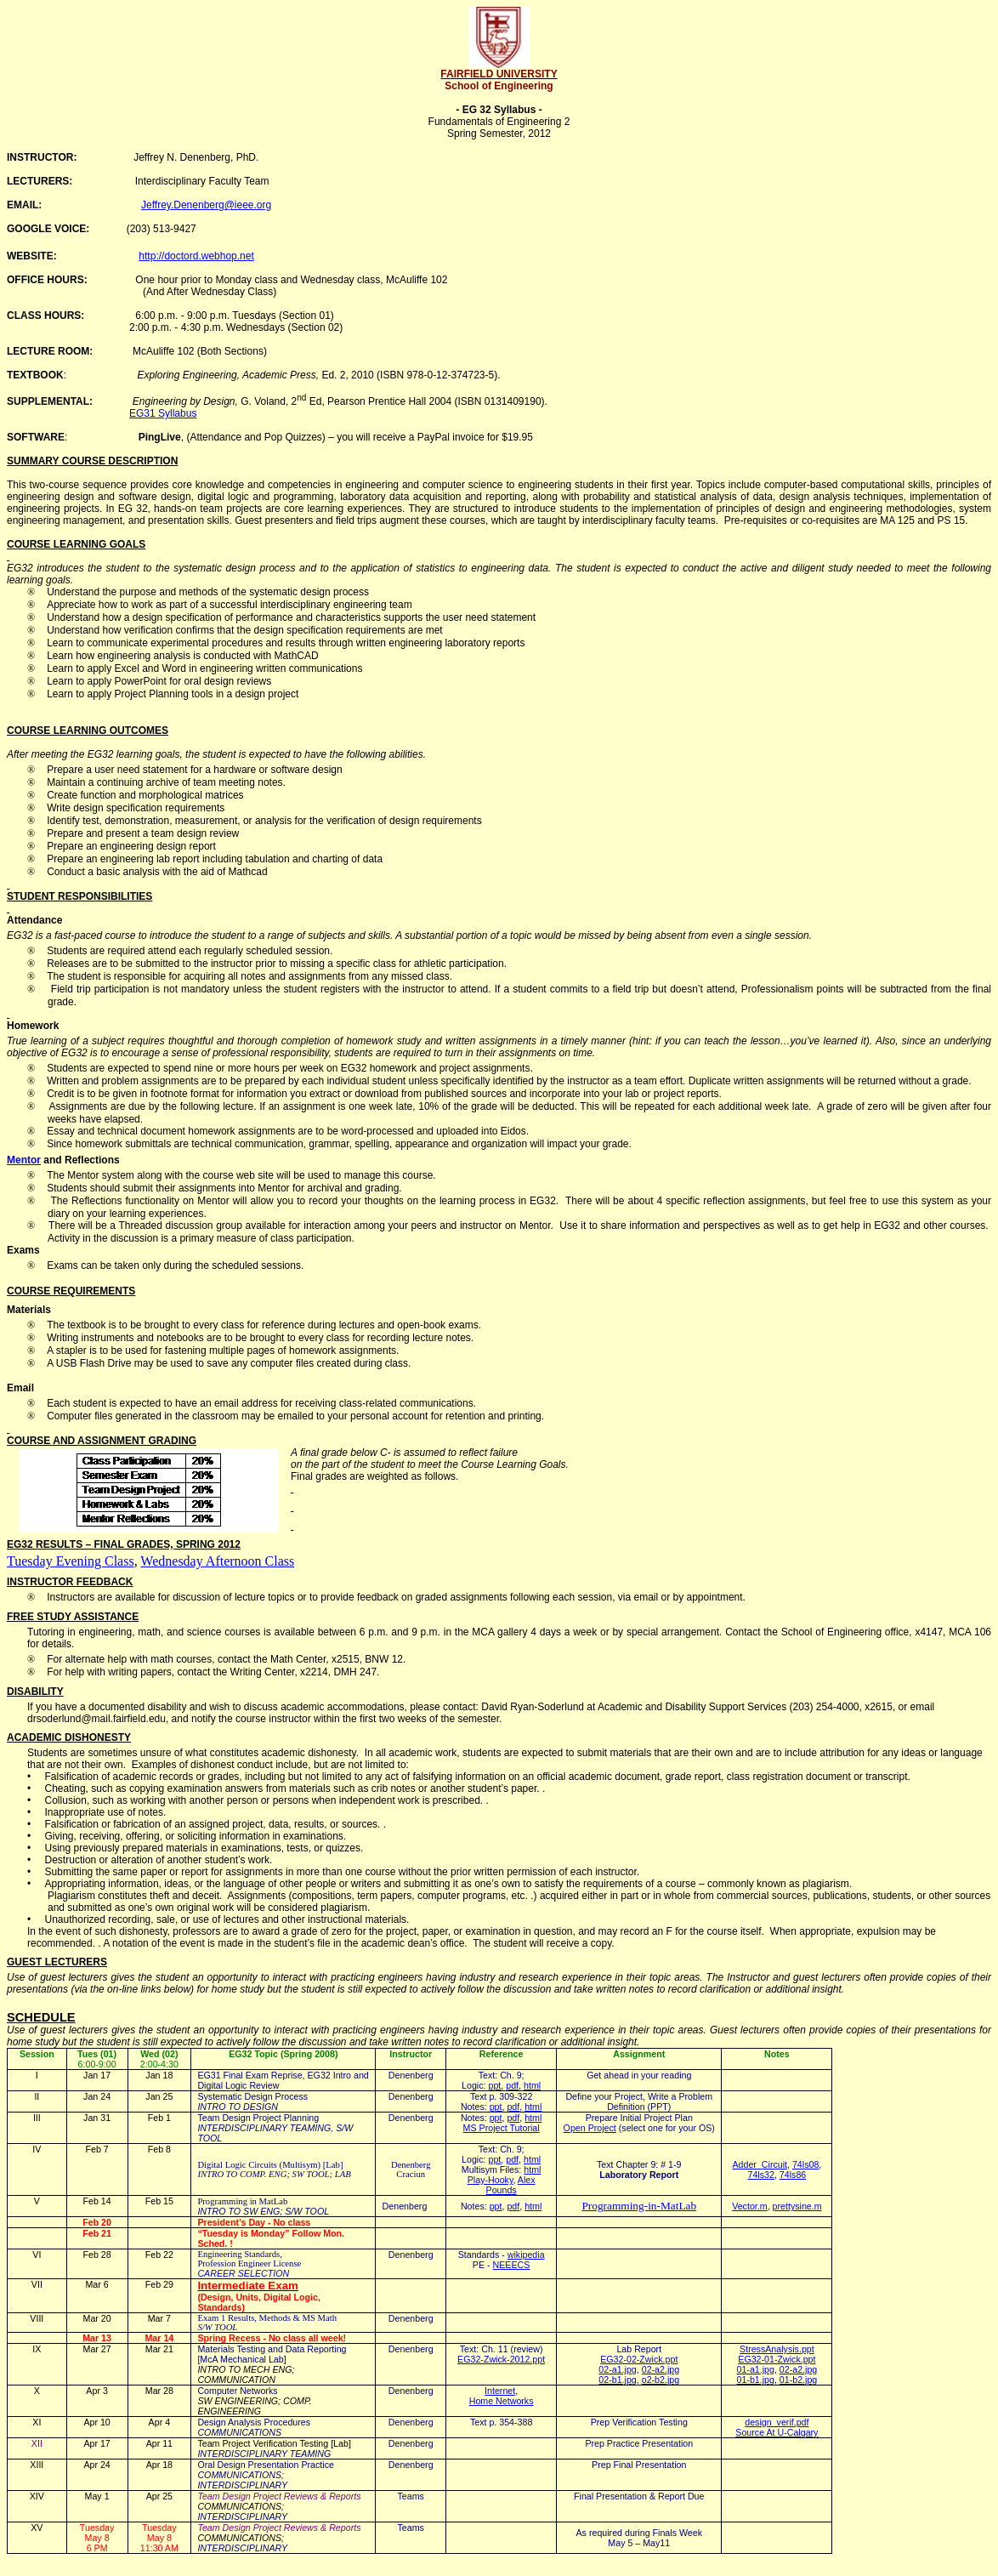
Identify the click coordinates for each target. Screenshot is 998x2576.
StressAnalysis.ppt (777, 2349)
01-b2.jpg (798, 2379)
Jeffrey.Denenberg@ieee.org (206, 205)
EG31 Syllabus (162, 413)
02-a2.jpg (660, 2369)
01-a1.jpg (755, 2369)
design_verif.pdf (776, 2422)
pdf (512, 2085)
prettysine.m (797, 2206)
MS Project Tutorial (501, 2128)
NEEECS (511, 2265)
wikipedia (526, 2254)
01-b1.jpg (755, 2379)
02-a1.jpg (617, 2369)
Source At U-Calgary (776, 2432)
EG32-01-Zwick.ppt (776, 2359)
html (532, 2085)
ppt (495, 2085)
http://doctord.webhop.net (196, 256)
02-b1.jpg (617, 2379)
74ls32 (761, 2174)
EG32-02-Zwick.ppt (639, 2359)
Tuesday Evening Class (70, 1561)
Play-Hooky (490, 2180)
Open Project (590, 2128)
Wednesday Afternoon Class (217, 1561)
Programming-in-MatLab (638, 2205)
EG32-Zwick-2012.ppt (501, 2359)
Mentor (24, 1160)
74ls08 (805, 2164)
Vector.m (749, 2206)
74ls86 (793, 2174)
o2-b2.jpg (660, 2379)
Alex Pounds (511, 2185)
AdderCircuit (759, 2164)
